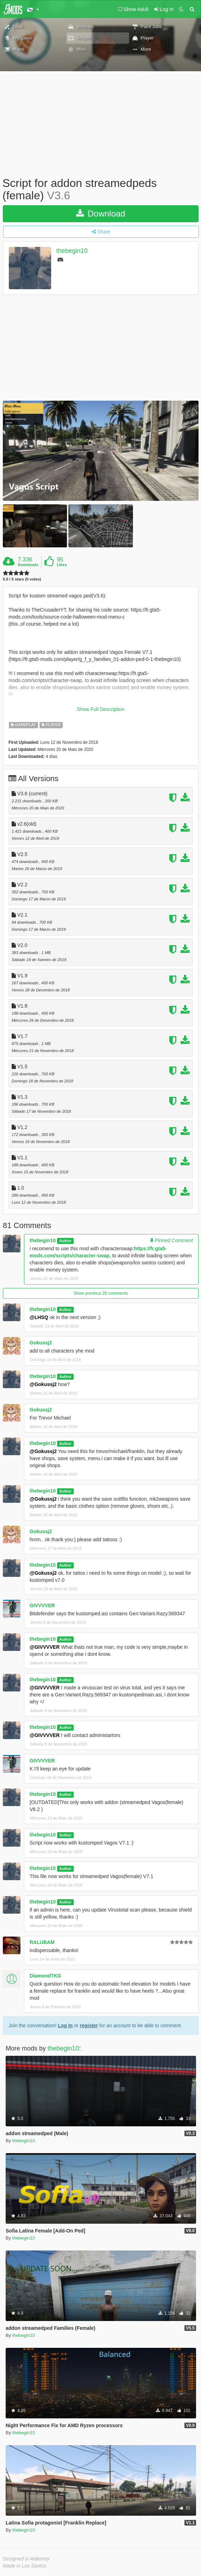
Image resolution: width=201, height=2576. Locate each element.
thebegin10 (72, 251)
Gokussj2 (41, 1342)
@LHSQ (39, 1317)
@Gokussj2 (43, 1384)
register (89, 2025)
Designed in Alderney (26, 2559)
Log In (65, 2025)
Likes (62, 565)
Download (100, 213)
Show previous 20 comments (100, 1293)
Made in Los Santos (25, 2566)
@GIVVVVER (45, 1647)
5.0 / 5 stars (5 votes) (22, 579)
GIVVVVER (42, 1605)
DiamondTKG (45, 1976)
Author (65, 1241)
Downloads (28, 565)
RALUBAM (42, 1942)
